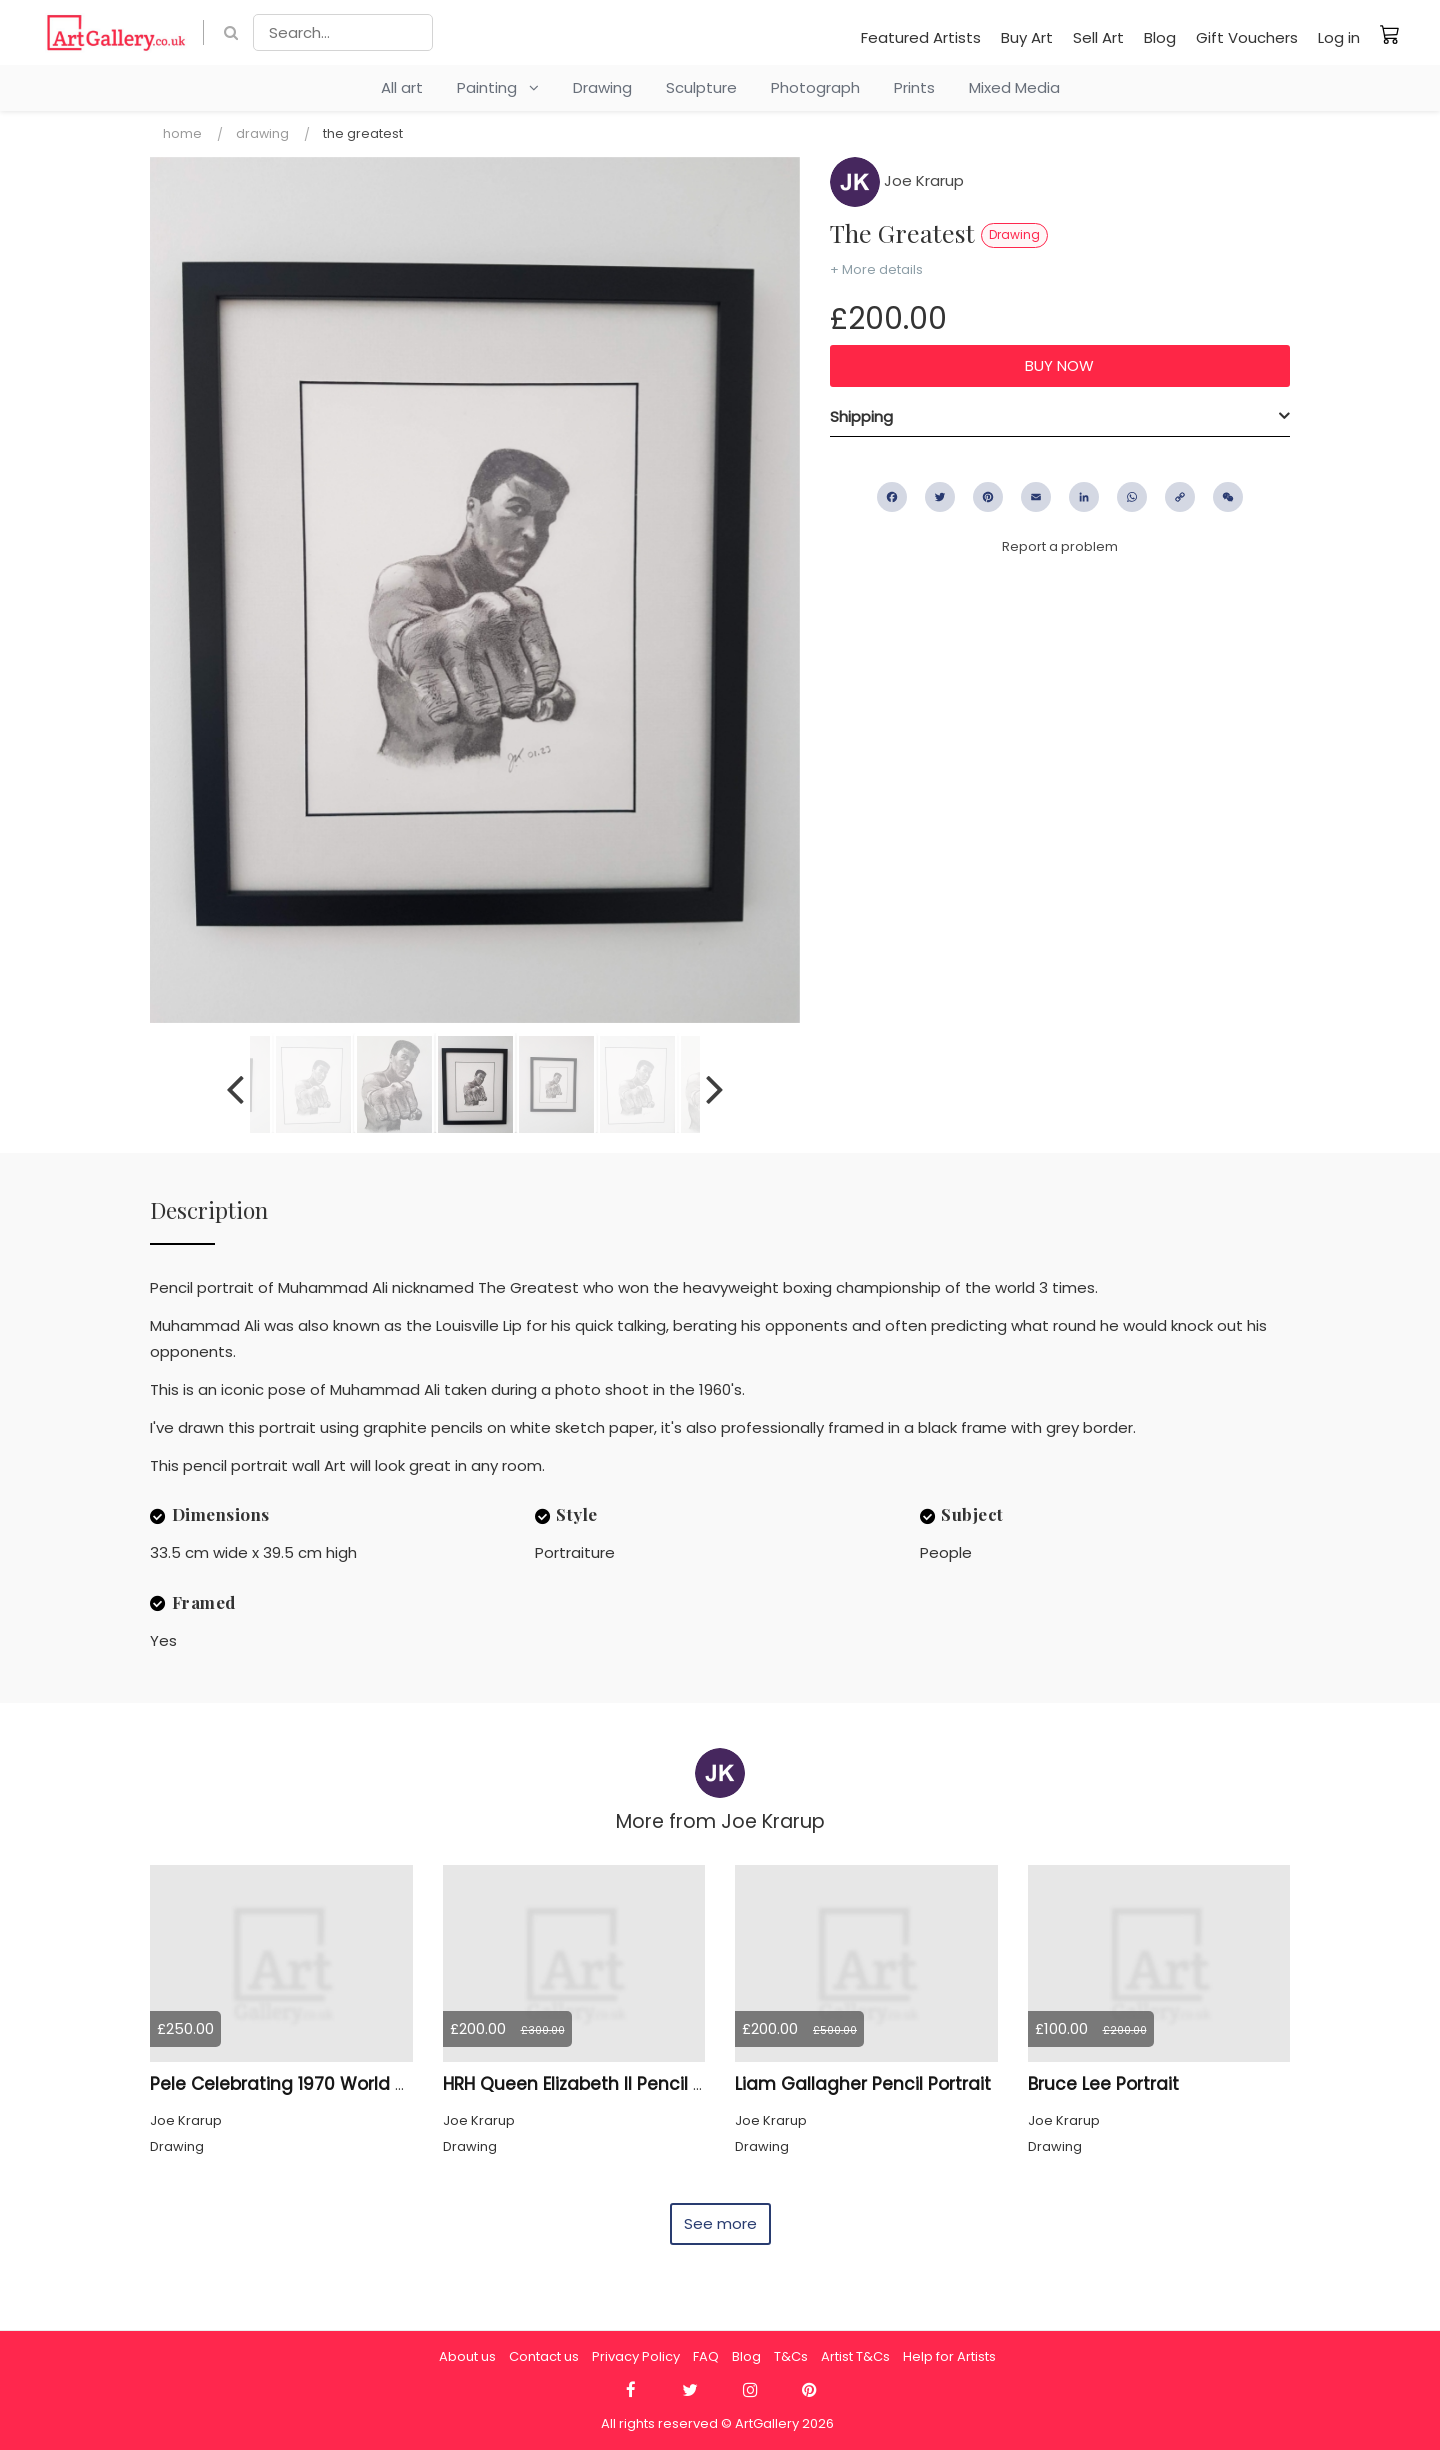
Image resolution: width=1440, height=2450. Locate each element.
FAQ (706, 2356)
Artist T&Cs (855, 2356)
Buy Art (1027, 37)
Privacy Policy (636, 2356)
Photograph (815, 87)
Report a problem (1060, 546)
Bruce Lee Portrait (1103, 2084)
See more (720, 2223)
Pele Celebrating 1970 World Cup (290, 2084)
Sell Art (1098, 37)
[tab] (1060, 417)
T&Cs (791, 2356)
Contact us (544, 2356)
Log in (1339, 37)
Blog (1160, 37)
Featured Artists (921, 37)
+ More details (876, 269)
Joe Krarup (897, 180)
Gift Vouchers (1247, 37)
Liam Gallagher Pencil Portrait (863, 2084)
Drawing (602, 87)
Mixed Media (1014, 87)
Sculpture (701, 87)
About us (467, 2356)
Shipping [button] (861, 416)
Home (182, 133)
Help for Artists (949, 2356)
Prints (914, 87)
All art (402, 87)
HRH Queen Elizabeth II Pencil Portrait (599, 2084)
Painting (498, 87)
